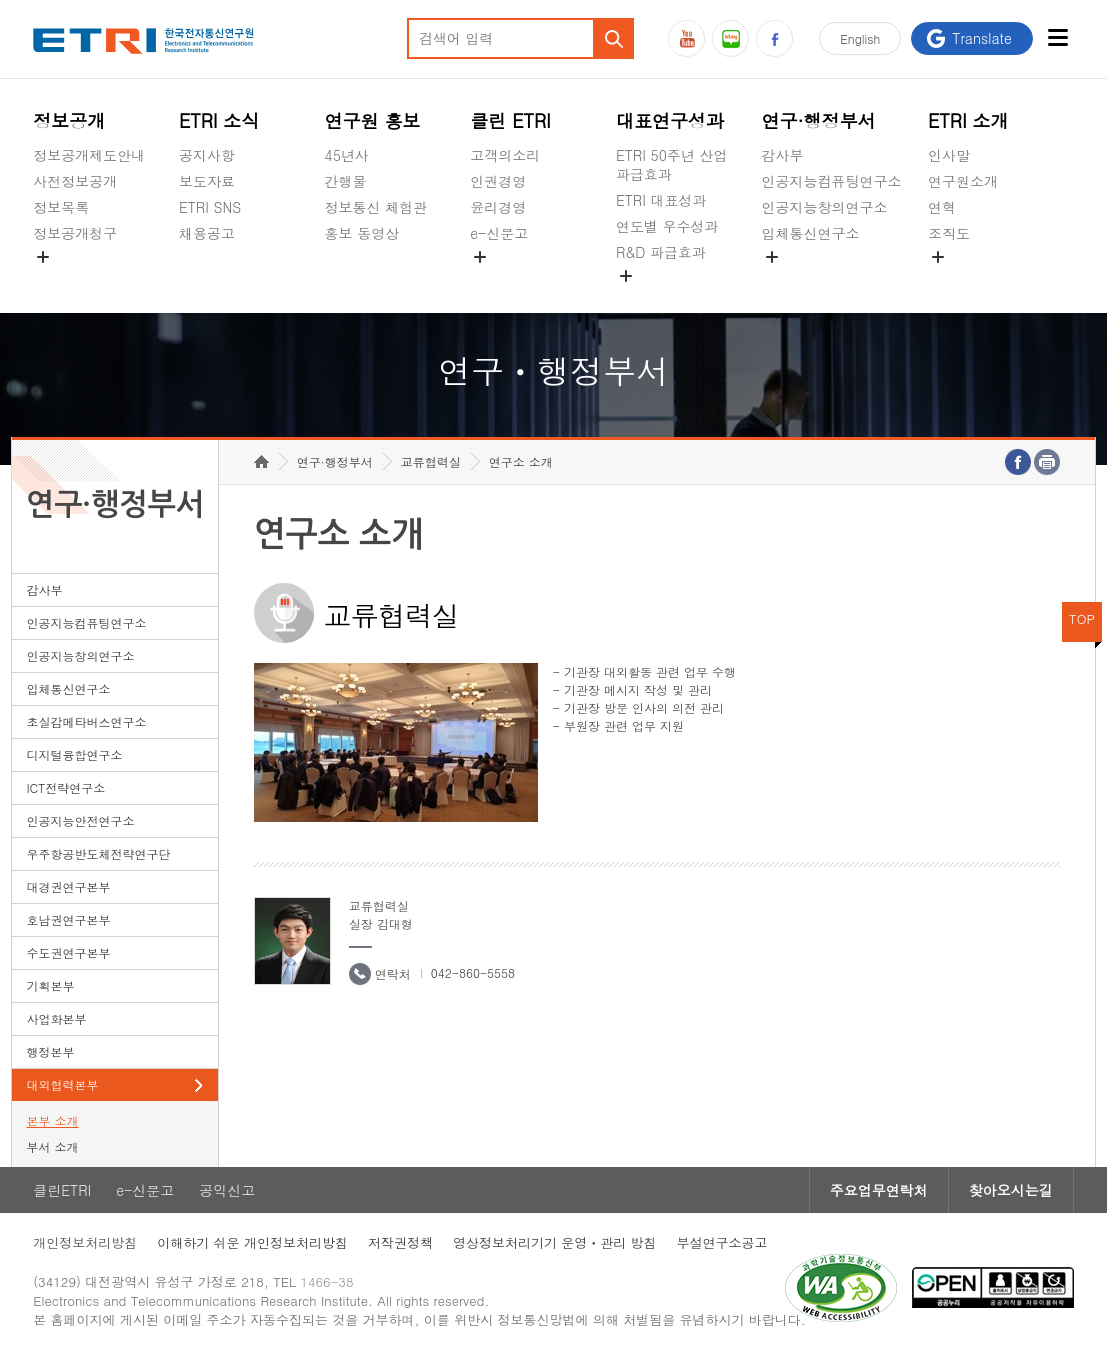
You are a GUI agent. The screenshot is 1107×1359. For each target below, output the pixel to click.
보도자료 (207, 181)
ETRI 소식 (219, 120)
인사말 (949, 155)
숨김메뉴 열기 (43, 257)
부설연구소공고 (722, 1242)
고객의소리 (505, 155)
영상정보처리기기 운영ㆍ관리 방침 (555, 1242)
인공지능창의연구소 (825, 207)
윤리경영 (498, 207)
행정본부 (50, 1051)
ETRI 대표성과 (661, 200)
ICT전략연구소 (65, 787)
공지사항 (207, 155)
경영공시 (61, 280)
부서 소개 (52, 1146)
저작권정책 (400, 1242)
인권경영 (498, 181)
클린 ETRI (510, 120)
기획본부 (50, 985)
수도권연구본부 (68, 952)
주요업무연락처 (879, 1190)
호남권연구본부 (68, 919)
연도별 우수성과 (667, 226)
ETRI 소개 (968, 120)
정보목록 (61, 207)
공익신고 (498, 280)
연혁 (942, 207)
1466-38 (326, 1281)
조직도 (949, 233)
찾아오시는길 (1011, 1190)
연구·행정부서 (819, 120)
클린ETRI (62, 1190)
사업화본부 (56, 1018)
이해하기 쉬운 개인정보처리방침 (252, 1242)
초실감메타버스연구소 (832, 280)
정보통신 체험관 (376, 207)
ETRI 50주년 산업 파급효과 (672, 164)
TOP (1082, 618)
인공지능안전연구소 (80, 820)
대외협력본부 (62, 1084)
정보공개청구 (75, 233)
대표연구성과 (670, 120)
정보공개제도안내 (89, 155)
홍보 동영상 (362, 233)
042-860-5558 (473, 972)
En (860, 38)
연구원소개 (963, 181)
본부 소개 (52, 1120)
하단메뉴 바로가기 (0, 0)
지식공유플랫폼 (665, 299)
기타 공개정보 (972, 280)
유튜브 (686, 38)
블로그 (730, 38)
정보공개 (69, 120)
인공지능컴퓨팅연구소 (832, 181)
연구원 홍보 (373, 120)
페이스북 (774, 38)
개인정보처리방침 (85, 1242)
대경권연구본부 (68, 886)
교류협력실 (431, 461)
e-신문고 (499, 233)
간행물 (346, 181)
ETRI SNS (210, 207)
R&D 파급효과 (661, 252)
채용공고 (207, 233)
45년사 (347, 155)
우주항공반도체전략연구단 (98, 853)
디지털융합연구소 (74, 754)
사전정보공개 (75, 181)
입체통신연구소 (811, 233)
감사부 (783, 155)
